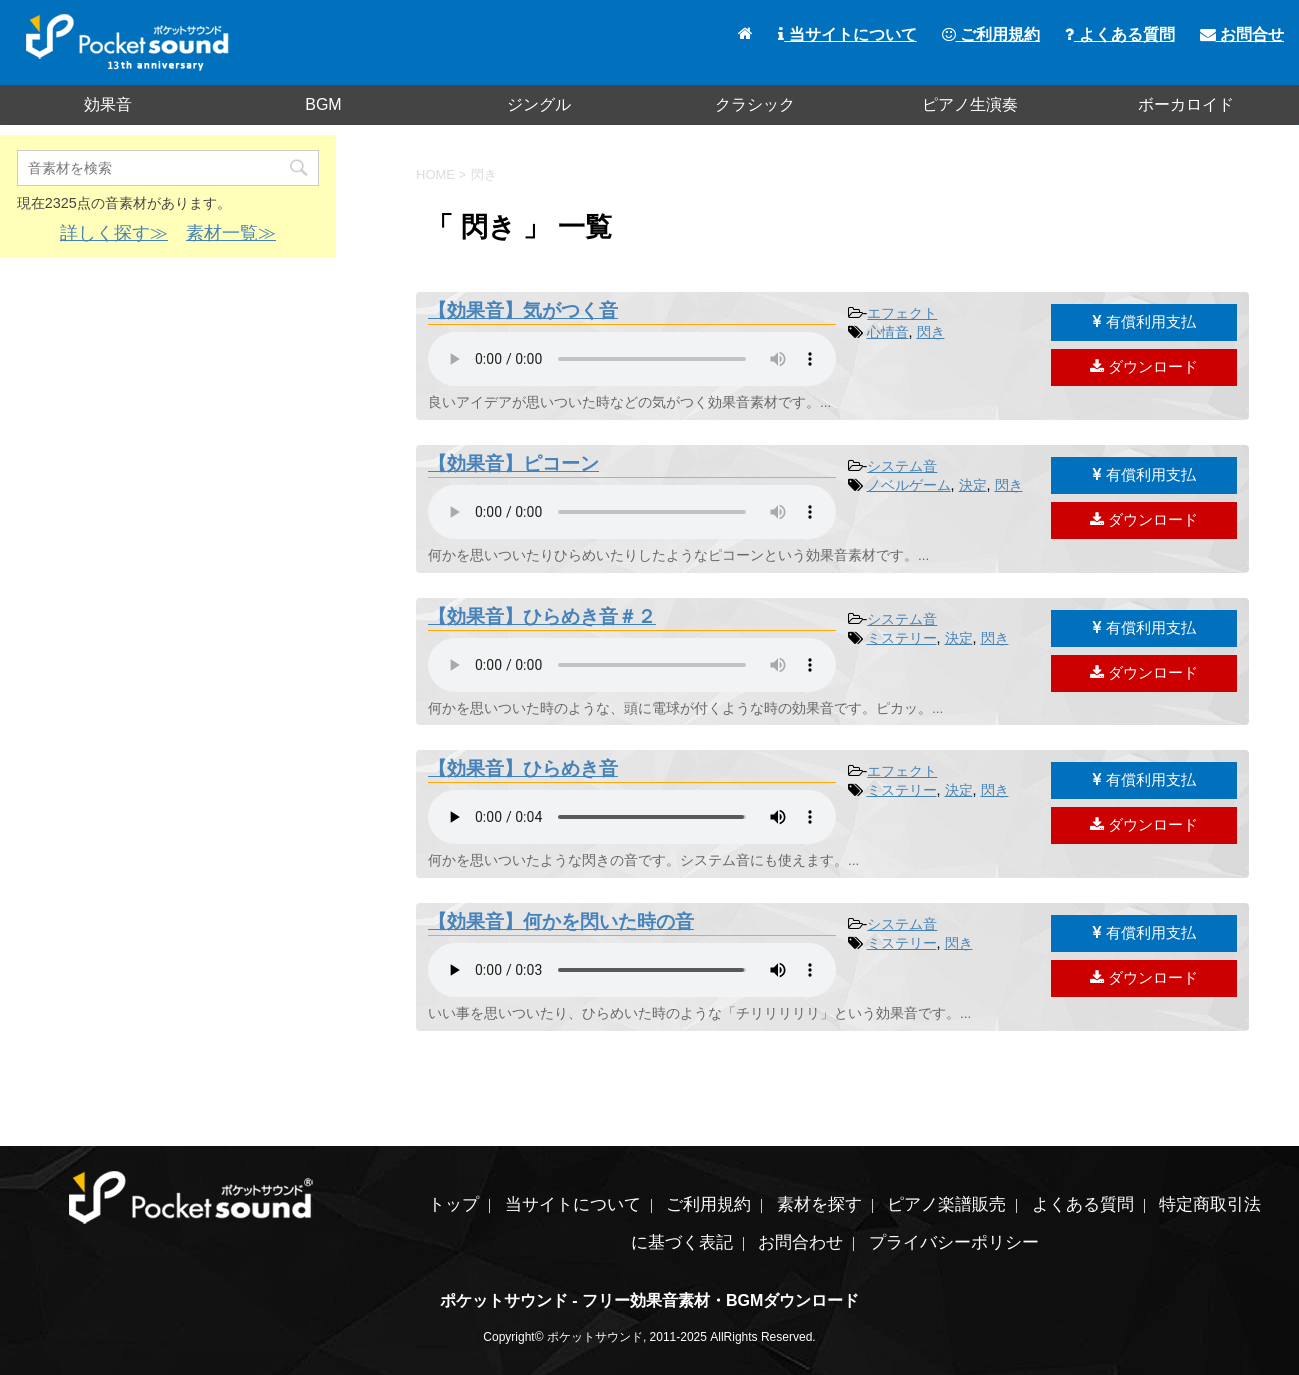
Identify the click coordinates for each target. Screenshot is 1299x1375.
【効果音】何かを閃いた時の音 (561, 921)
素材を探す (819, 1204)
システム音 (902, 466)
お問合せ (1242, 34)
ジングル (539, 104)
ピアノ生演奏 (970, 104)
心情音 (888, 332)
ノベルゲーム (909, 485)
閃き (931, 332)
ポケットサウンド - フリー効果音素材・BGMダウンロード (650, 1300)
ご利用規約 (991, 34)
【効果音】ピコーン (513, 463)
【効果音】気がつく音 (523, 310)
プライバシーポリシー (954, 1242)
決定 (973, 485)
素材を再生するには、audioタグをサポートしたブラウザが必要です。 (632, 359)
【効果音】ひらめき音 (523, 768)
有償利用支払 (1144, 321)
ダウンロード (1144, 366)
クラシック (755, 104)
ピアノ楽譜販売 (946, 1204)
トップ (453, 1204)
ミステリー (902, 638)
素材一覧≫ (231, 233)
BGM (323, 104)
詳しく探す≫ (114, 233)
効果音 (108, 104)
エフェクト (902, 313)
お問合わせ (800, 1242)
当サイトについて (847, 34)
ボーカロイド (1186, 104)
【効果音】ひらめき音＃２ (542, 616)
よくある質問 (1119, 34)
